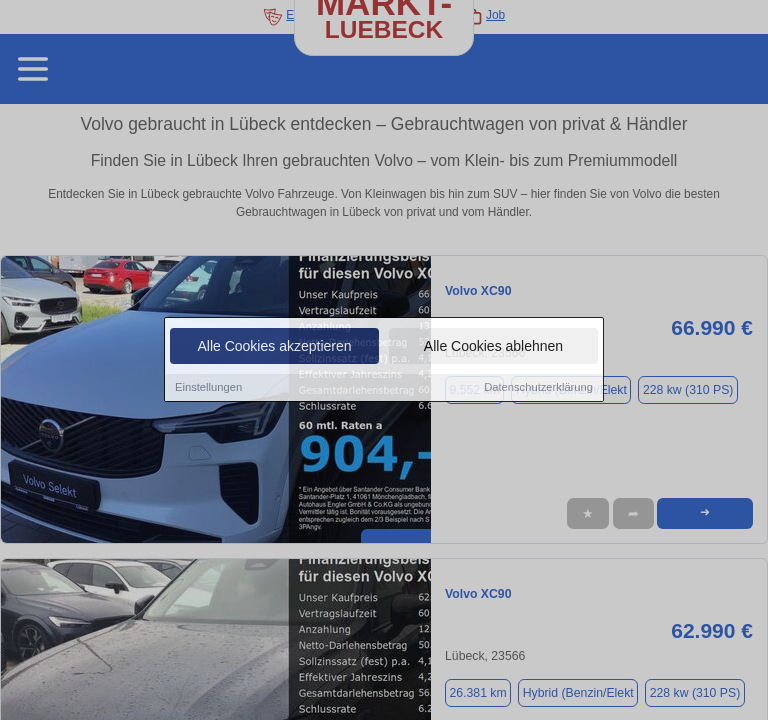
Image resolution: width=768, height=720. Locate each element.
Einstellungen (208, 388)
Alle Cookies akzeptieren (274, 347)
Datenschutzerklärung (538, 388)
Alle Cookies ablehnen (493, 347)
